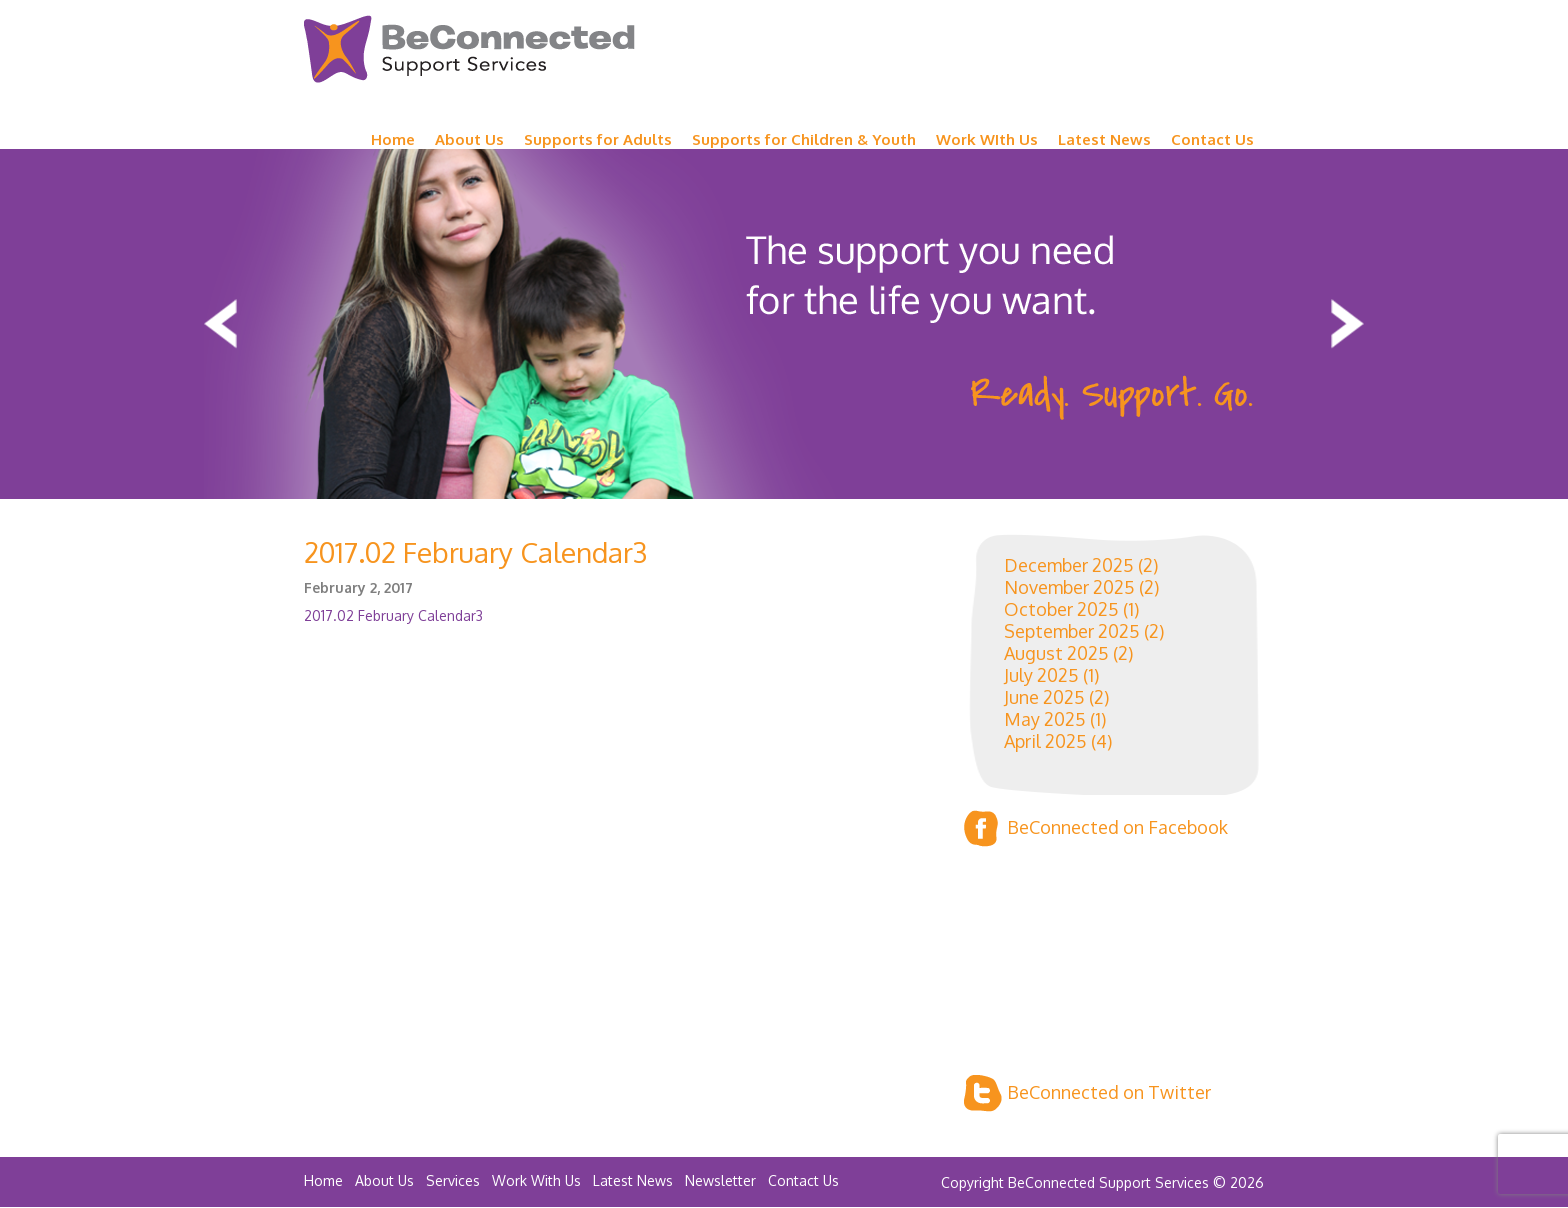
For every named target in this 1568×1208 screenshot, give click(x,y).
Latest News (1104, 139)
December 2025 (1069, 565)
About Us (469, 139)
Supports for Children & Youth (804, 139)
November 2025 (1069, 587)
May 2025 (1045, 719)
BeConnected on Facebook (1096, 828)
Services (453, 1180)
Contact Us (1212, 139)
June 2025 (1044, 697)
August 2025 (1056, 653)
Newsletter (720, 1180)
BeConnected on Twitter (1087, 1093)
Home (393, 139)
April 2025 (1045, 741)
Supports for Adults (598, 139)
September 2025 (1072, 631)
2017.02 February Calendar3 (393, 615)
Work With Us (536, 1180)
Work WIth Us (987, 139)
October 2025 (1061, 609)
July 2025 (1041, 675)
